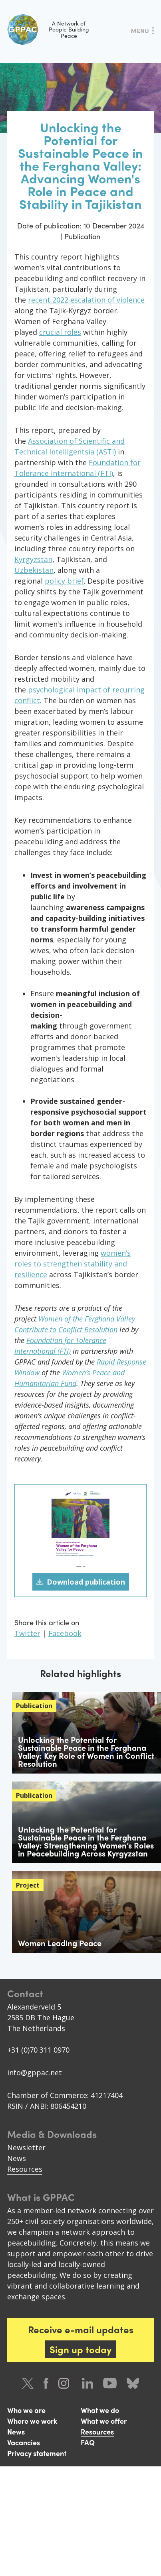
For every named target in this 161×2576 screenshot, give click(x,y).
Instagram (65, 2383)
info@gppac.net (34, 2072)
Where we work (32, 2421)
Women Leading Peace (59, 1943)
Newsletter (26, 2147)
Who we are (26, 2410)
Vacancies (23, 2442)
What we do (100, 2410)
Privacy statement (36, 2453)
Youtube (110, 2383)
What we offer (104, 2421)
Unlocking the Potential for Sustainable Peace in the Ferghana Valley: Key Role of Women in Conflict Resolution (86, 1751)
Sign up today (80, 2349)
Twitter (27, 1633)
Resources (24, 2169)
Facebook (64, 1633)
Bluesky (133, 2383)
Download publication (86, 1582)
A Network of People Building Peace (48, 29)
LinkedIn (87, 2383)
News (16, 2158)
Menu (140, 30)
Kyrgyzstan (33, 559)
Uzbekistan (34, 570)
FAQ (88, 2442)
